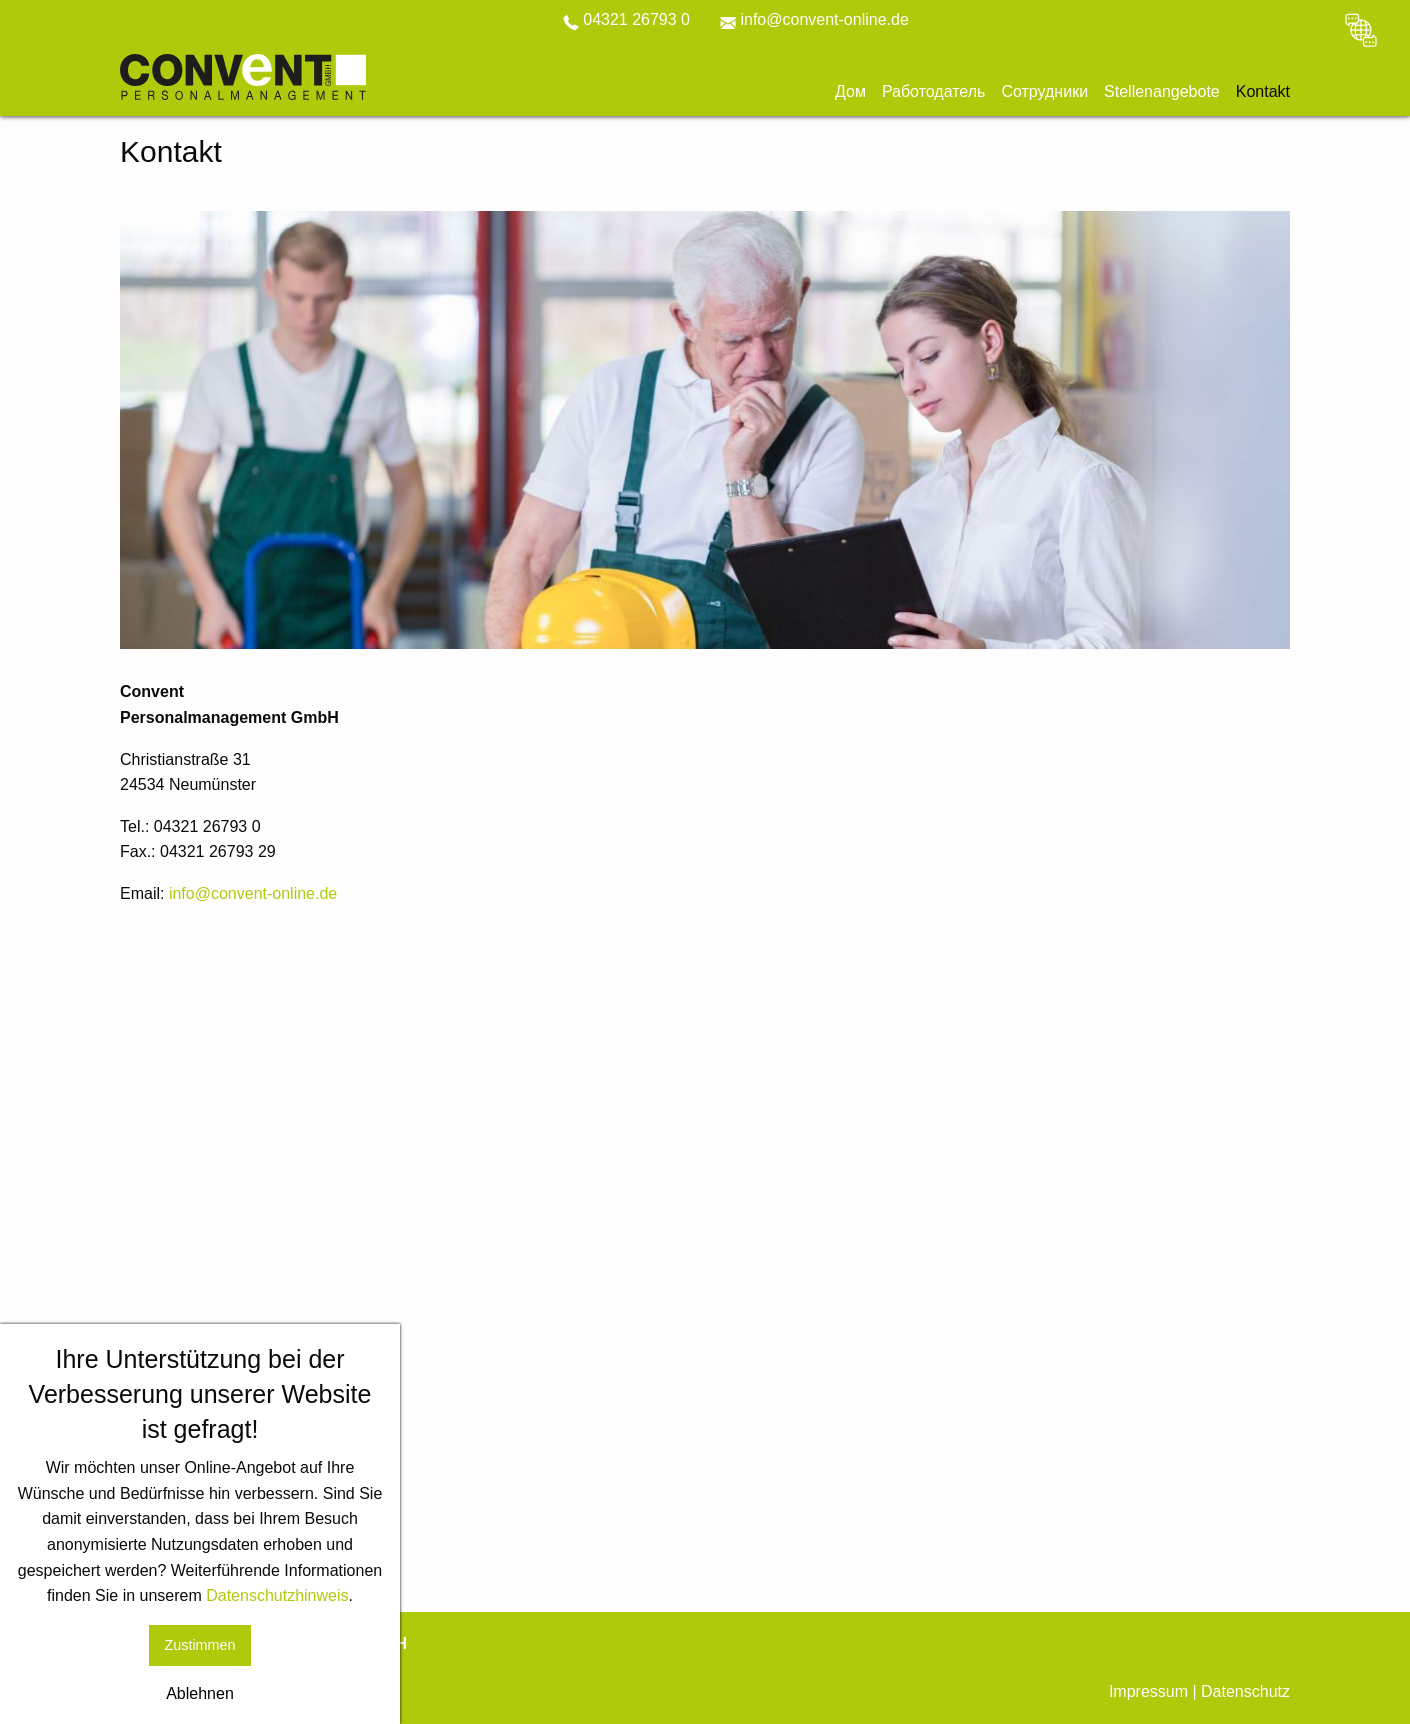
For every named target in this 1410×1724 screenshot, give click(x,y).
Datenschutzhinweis (277, 1595)
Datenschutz (1245, 1691)
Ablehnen (200, 1694)
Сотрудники (1044, 92)
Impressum (1148, 1691)
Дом (850, 92)
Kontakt (1263, 92)
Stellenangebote (1162, 92)
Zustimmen (199, 1645)
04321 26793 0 (626, 19)
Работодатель (934, 92)
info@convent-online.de (814, 19)
